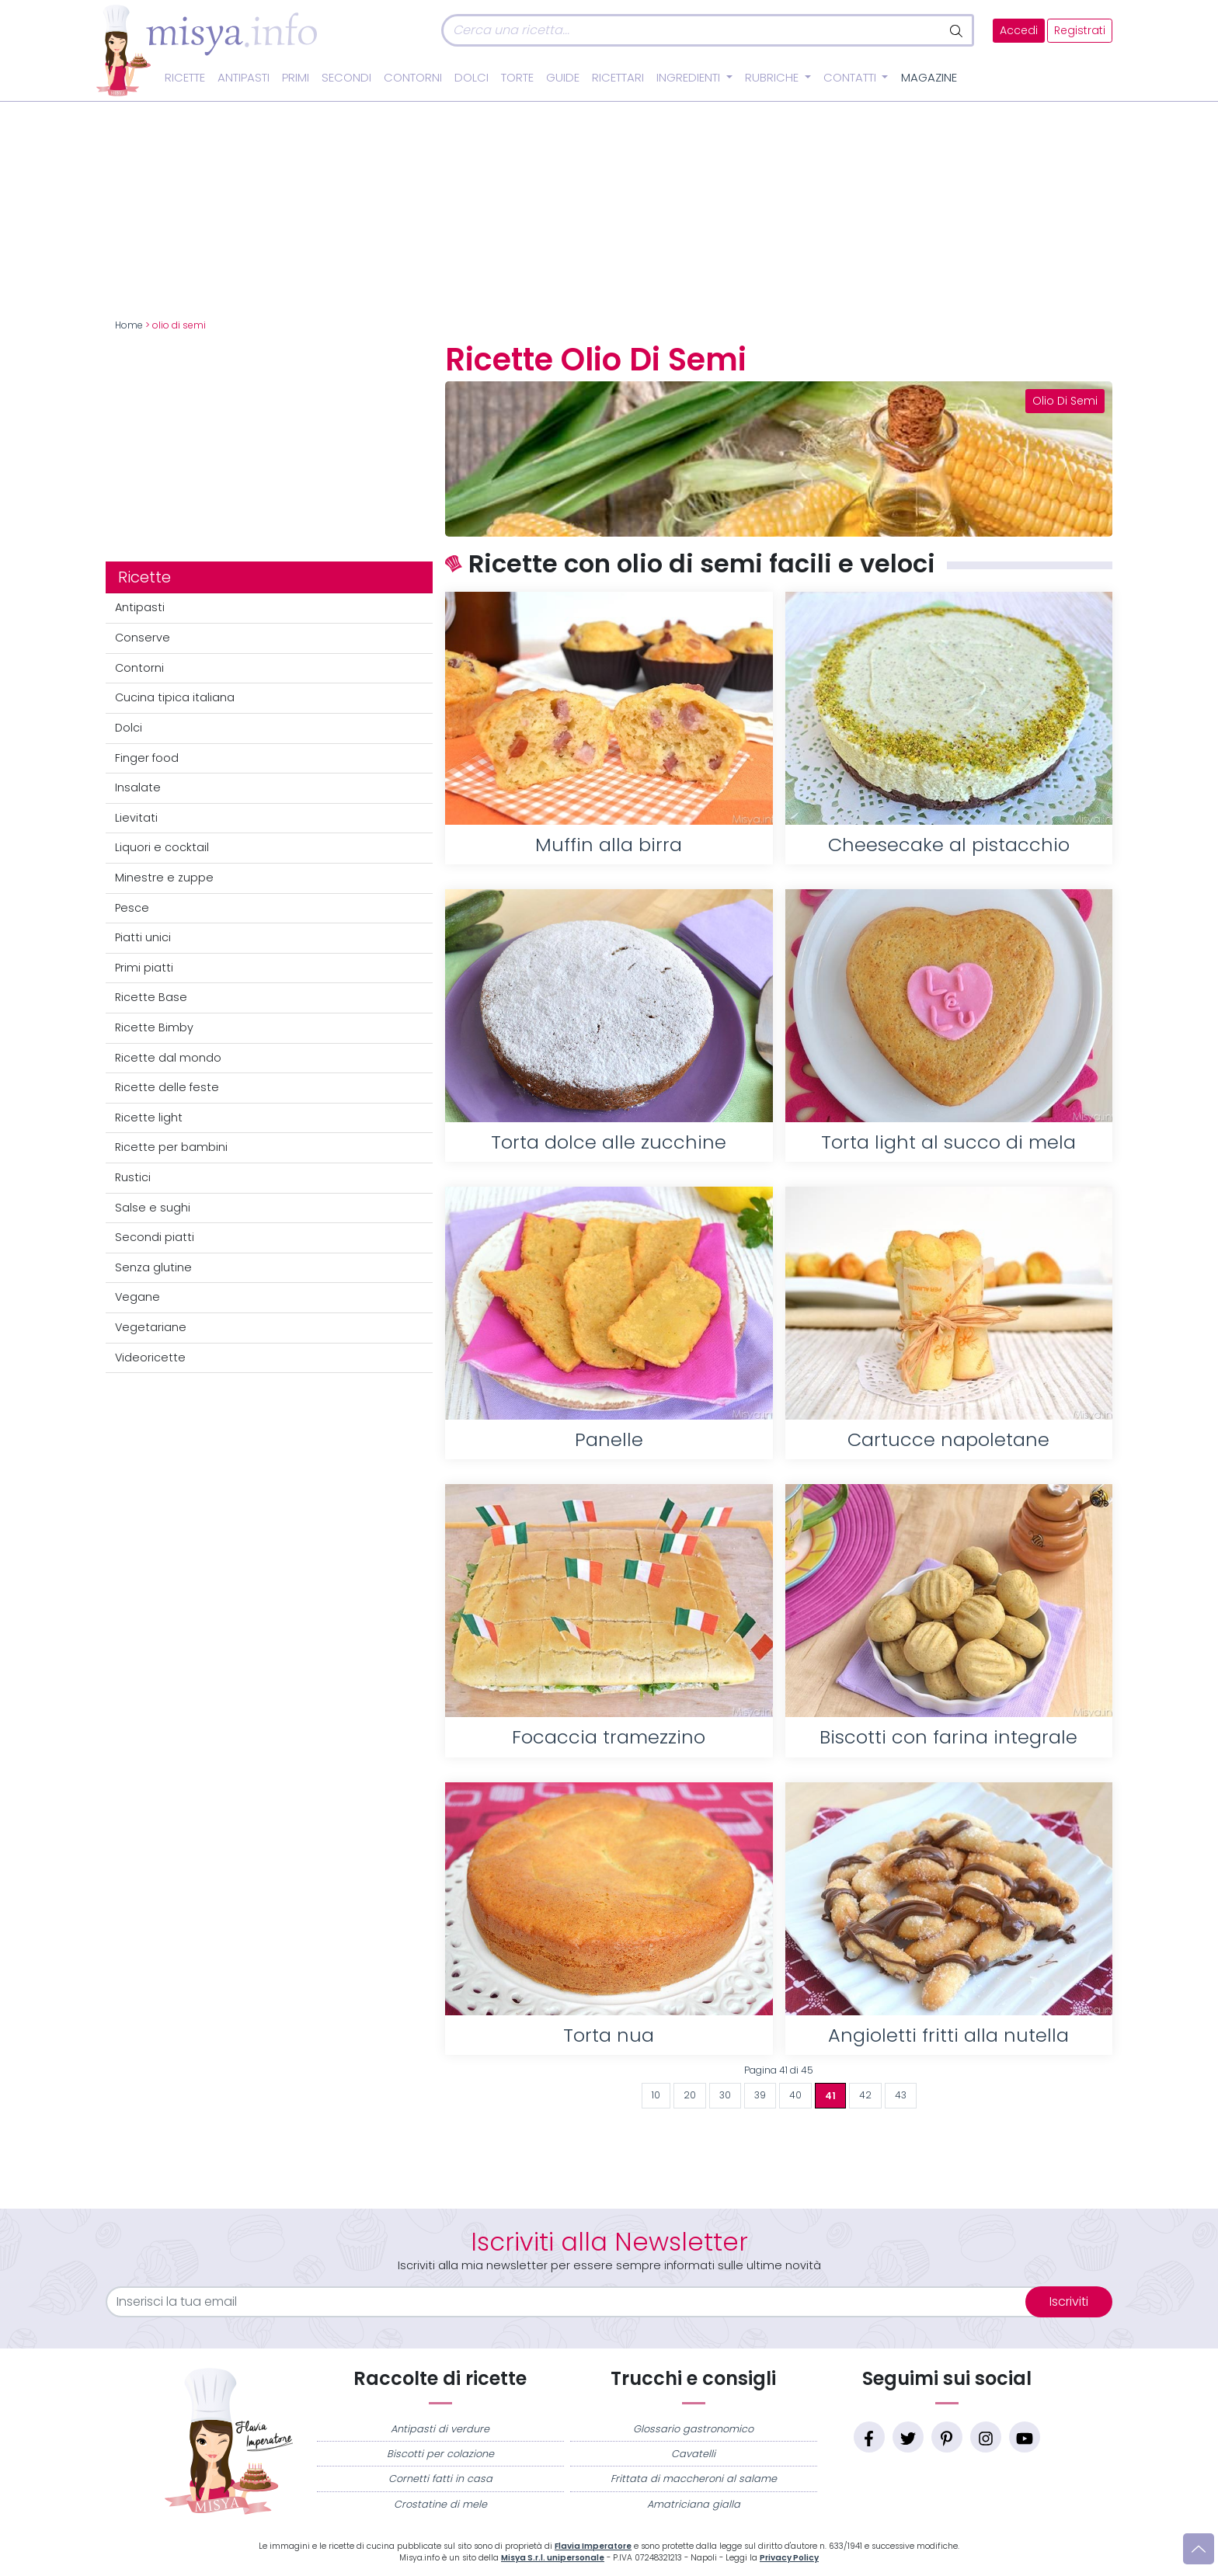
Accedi (1019, 30)
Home (129, 325)
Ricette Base (151, 997)
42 (865, 2095)
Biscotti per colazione (440, 2454)
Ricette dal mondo (168, 1058)
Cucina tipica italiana (175, 697)
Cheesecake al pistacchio (949, 844)
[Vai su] (1198, 2548)
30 (725, 2095)
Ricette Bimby (154, 1027)
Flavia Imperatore (593, 2546)
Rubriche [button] (773, 78)
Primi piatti (144, 968)
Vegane (137, 1297)
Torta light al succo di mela (948, 1142)
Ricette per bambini (171, 1147)
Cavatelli (693, 2454)
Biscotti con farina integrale (948, 1737)
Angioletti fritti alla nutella (948, 2035)
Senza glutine (153, 1267)
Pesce (132, 908)
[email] (575, 2301)
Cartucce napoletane (948, 1439)
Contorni (413, 78)
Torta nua (608, 2035)
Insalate (138, 787)
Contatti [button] (851, 78)
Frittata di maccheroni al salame (694, 2478)
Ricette (185, 78)
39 (760, 2095)
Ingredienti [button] (689, 78)
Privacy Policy (789, 2558)
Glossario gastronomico (693, 2429)
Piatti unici (143, 937)
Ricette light (149, 1118)
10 (656, 2095)
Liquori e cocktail (162, 847)
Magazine (929, 78)
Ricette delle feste (167, 1087)
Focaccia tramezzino (608, 1737)
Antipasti (244, 78)
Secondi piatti (154, 1237)
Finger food (147, 758)
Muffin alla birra (608, 844)
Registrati (1079, 30)
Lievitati (136, 818)
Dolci (471, 78)
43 (901, 2095)
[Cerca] (691, 30)
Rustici (133, 1177)
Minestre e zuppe (164, 878)
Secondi (346, 78)
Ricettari (618, 78)
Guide (562, 78)
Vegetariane (150, 1327)
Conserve (142, 638)
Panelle (609, 1439)
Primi (295, 78)
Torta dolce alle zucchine (608, 1142)
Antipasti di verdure (440, 2429)
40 (795, 2095)
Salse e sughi (152, 1208)
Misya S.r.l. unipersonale (552, 2558)
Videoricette (150, 1357)
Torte (517, 78)
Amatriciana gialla (693, 2504)
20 (690, 2095)
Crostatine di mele (440, 2504)
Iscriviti (1068, 2301)
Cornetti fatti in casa (440, 2478)
